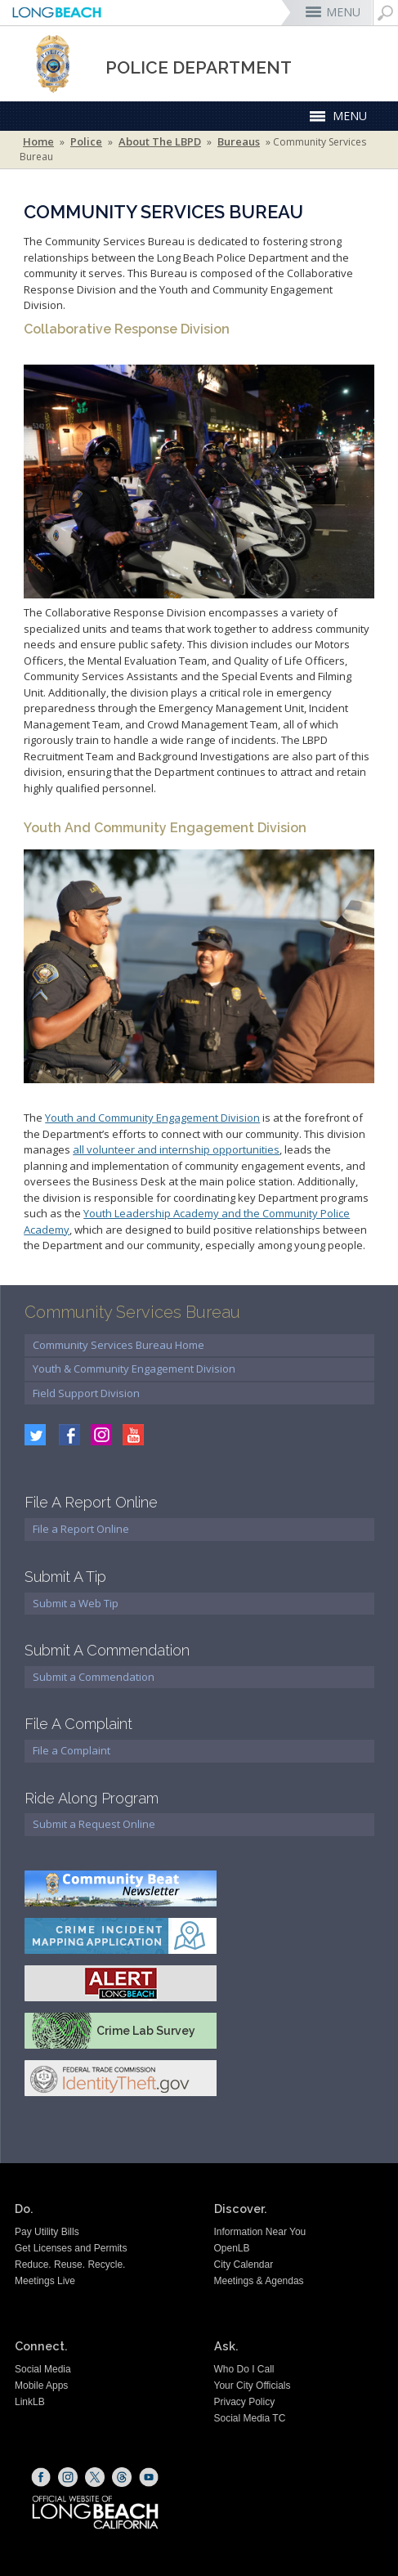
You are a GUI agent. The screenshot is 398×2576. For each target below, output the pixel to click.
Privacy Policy (244, 2402)
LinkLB (30, 2402)
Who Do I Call (244, 2369)
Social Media (43, 2369)
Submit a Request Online (94, 1824)
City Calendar (244, 2264)
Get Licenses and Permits (71, 2248)
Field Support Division (86, 1393)
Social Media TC (250, 2418)
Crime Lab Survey (145, 2030)
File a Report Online (81, 1528)
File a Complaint (71, 1750)
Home (38, 142)
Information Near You (260, 2232)
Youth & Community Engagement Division (134, 1368)
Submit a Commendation (93, 1676)
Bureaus (238, 142)
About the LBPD (160, 142)
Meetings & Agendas (259, 2281)
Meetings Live (45, 2281)
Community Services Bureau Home (118, 1344)
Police (86, 142)
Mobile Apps (41, 2385)
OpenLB (232, 2248)
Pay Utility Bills (47, 2232)
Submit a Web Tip (76, 1603)
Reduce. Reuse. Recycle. (70, 2264)
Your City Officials (252, 2385)
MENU (343, 12)
